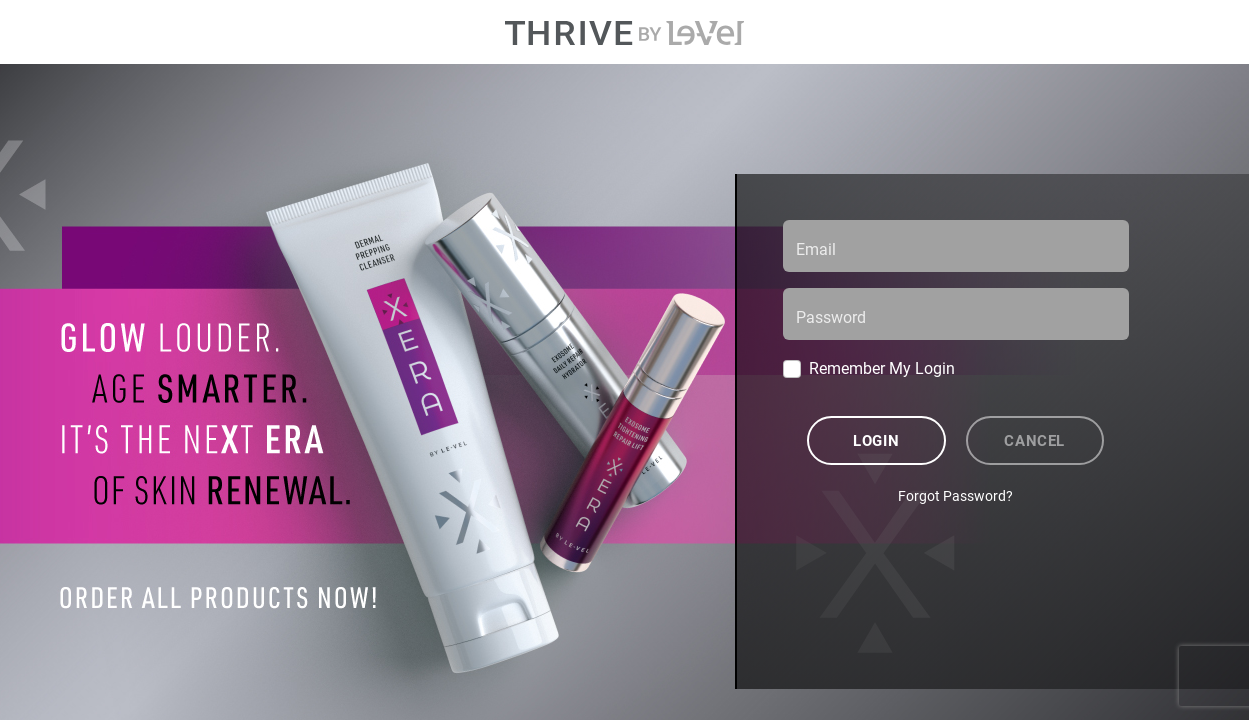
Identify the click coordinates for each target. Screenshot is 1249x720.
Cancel (1034, 440)
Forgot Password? (955, 495)
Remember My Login (882, 367)
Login (876, 440)
